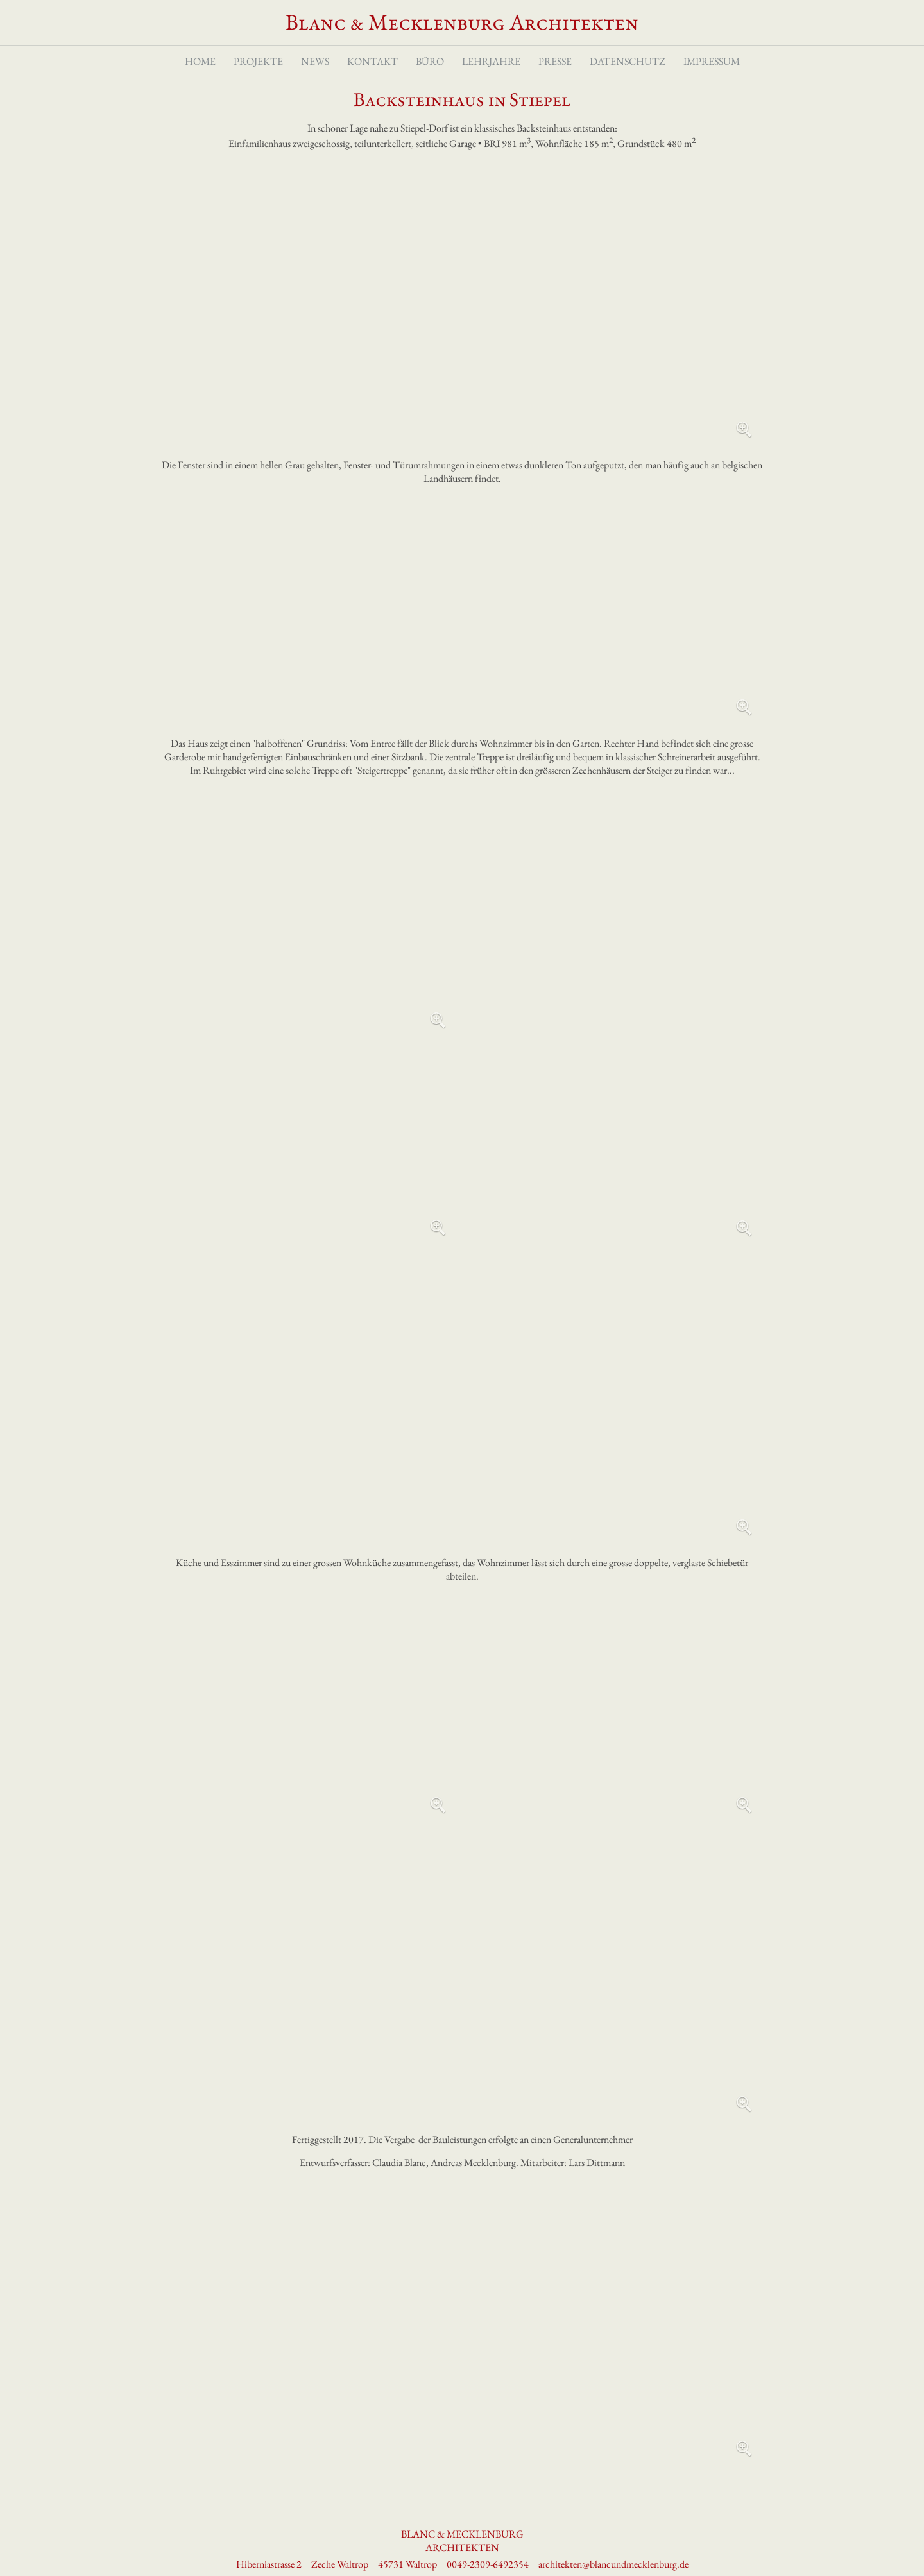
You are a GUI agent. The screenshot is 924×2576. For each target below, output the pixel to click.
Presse (555, 63)
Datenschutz (627, 63)
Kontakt (372, 63)
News (315, 63)
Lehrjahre (491, 63)
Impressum (711, 63)
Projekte (258, 63)
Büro (430, 63)
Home (200, 63)
